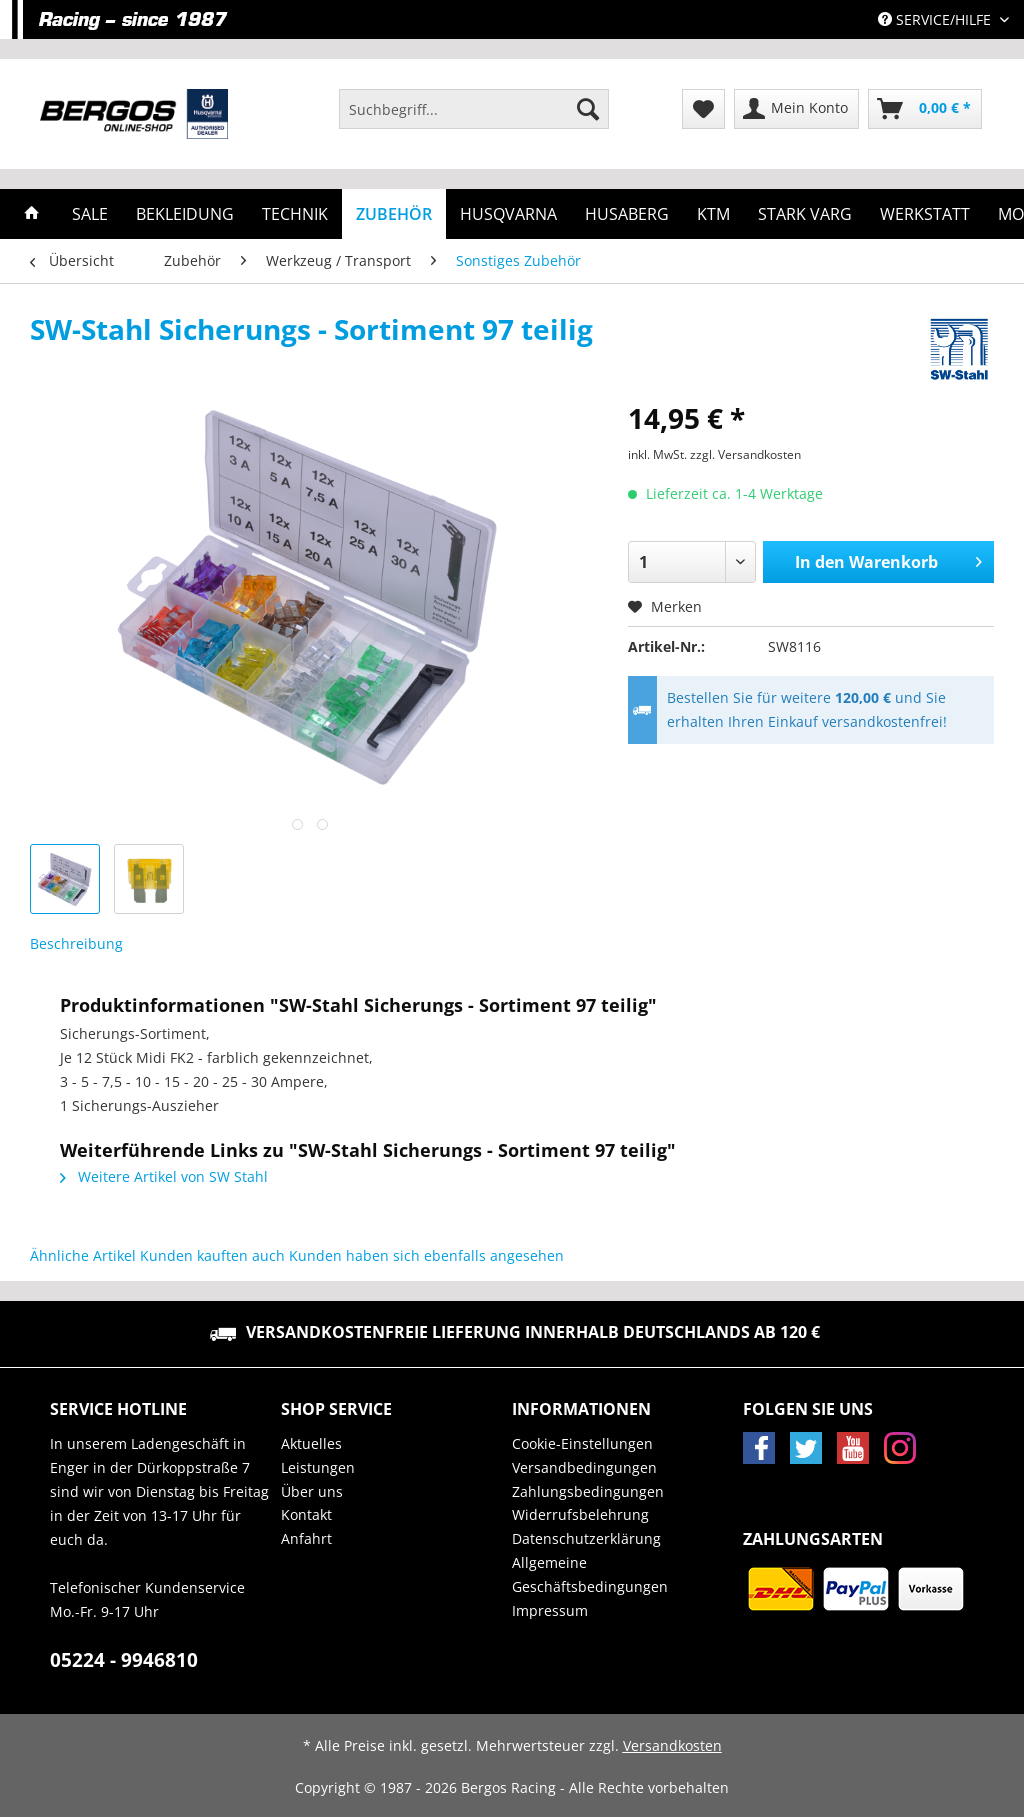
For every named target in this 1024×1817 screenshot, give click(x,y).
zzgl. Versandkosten (745, 454)
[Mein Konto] (796, 109)
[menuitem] (474, 118)
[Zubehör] (394, 214)
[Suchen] (588, 109)
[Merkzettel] (703, 109)
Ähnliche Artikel (83, 1255)
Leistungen (318, 1467)
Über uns (312, 1491)
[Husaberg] (627, 214)
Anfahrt (306, 1538)
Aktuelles (311, 1443)
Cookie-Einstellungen (582, 1443)
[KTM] (713, 214)
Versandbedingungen (584, 1467)
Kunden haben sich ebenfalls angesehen (426, 1255)
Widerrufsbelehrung (580, 1514)
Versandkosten (672, 1745)
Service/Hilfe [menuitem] (936, 19)
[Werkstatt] (925, 214)
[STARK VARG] (805, 214)
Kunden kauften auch (212, 1255)
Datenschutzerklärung (586, 1538)
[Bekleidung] (185, 214)
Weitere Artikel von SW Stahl (164, 1176)
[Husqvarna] (508, 214)
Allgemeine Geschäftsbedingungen (590, 1574)
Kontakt (306, 1514)
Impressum (550, 1610)
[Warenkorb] (925, 109)
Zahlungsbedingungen (588, 1491)
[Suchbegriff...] (474, 109)
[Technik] (295, 214)
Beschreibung (76, 943)
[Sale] (90, 214)
